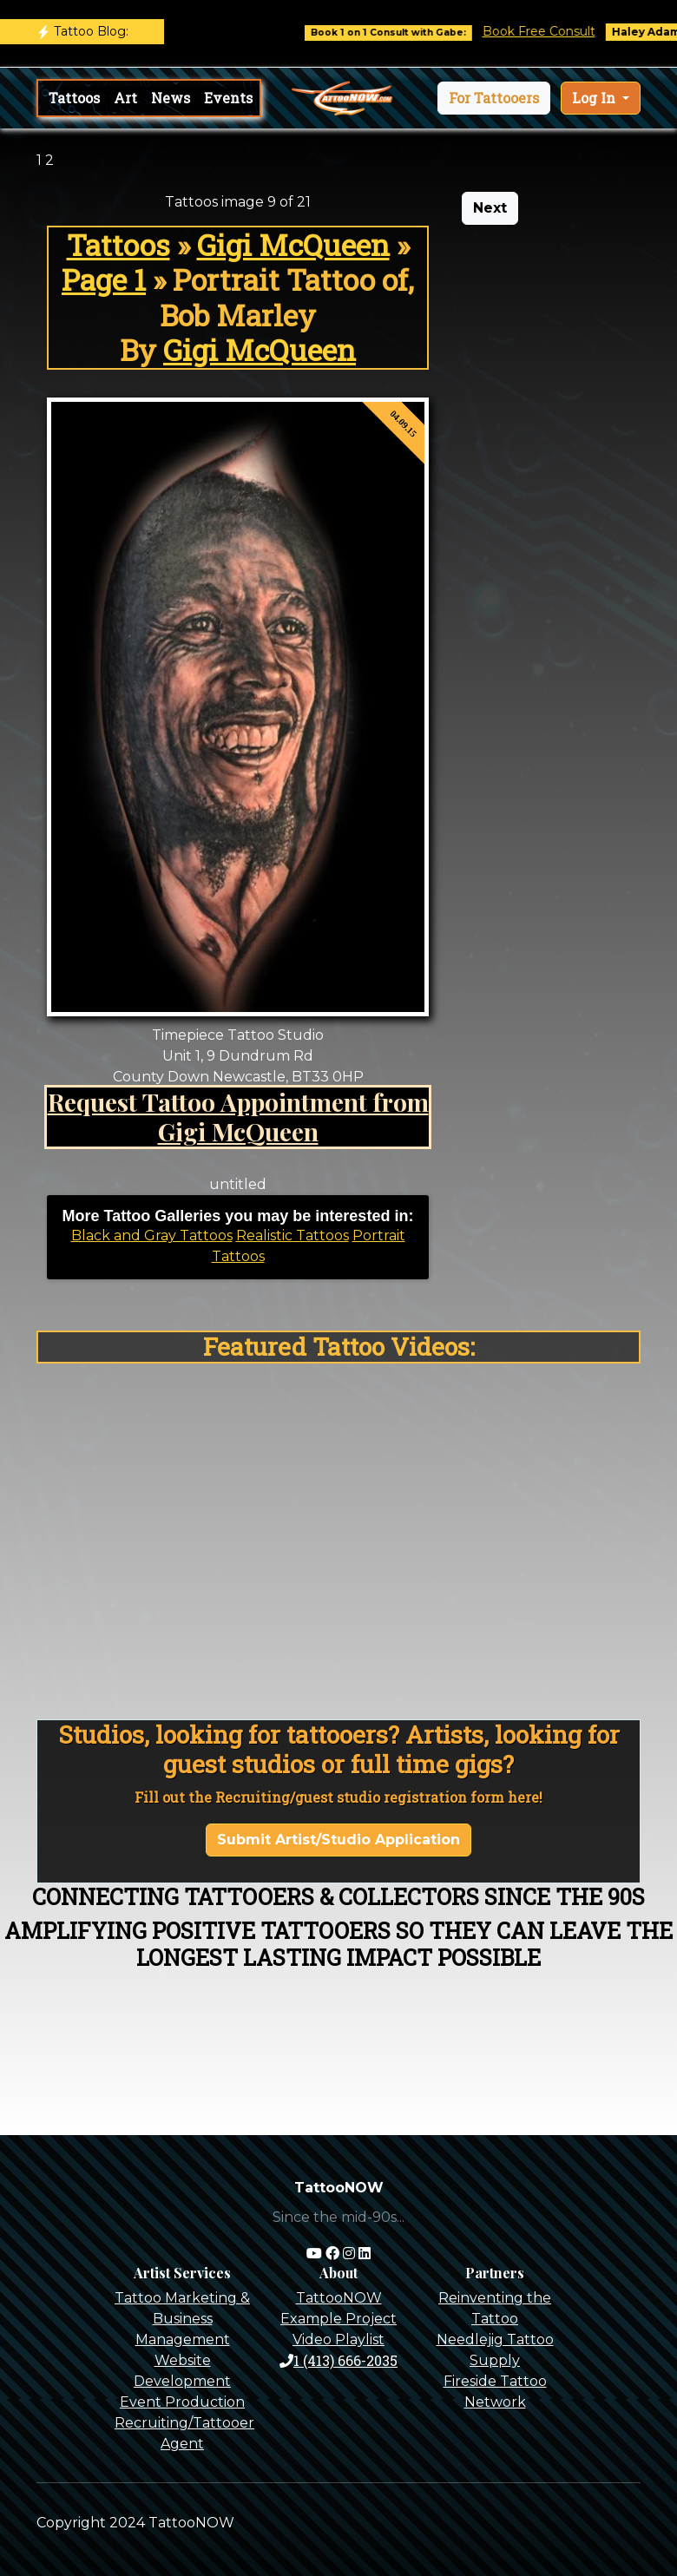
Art (125, 98)
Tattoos (74, 98)
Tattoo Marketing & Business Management (182, 2319)
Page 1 (104, 279)
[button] (493, 98)
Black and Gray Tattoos (152, 1235)
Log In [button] (595, 98)
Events (228, 98)
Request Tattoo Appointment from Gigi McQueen (238, 1116)
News (170, 98)
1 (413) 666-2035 (338, 2360)
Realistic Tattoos (292, 1235)
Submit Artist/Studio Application (338, 1839)
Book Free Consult (552, 31)
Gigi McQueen (293, 245)
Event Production (182, 2402)
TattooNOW (339, 2298)
